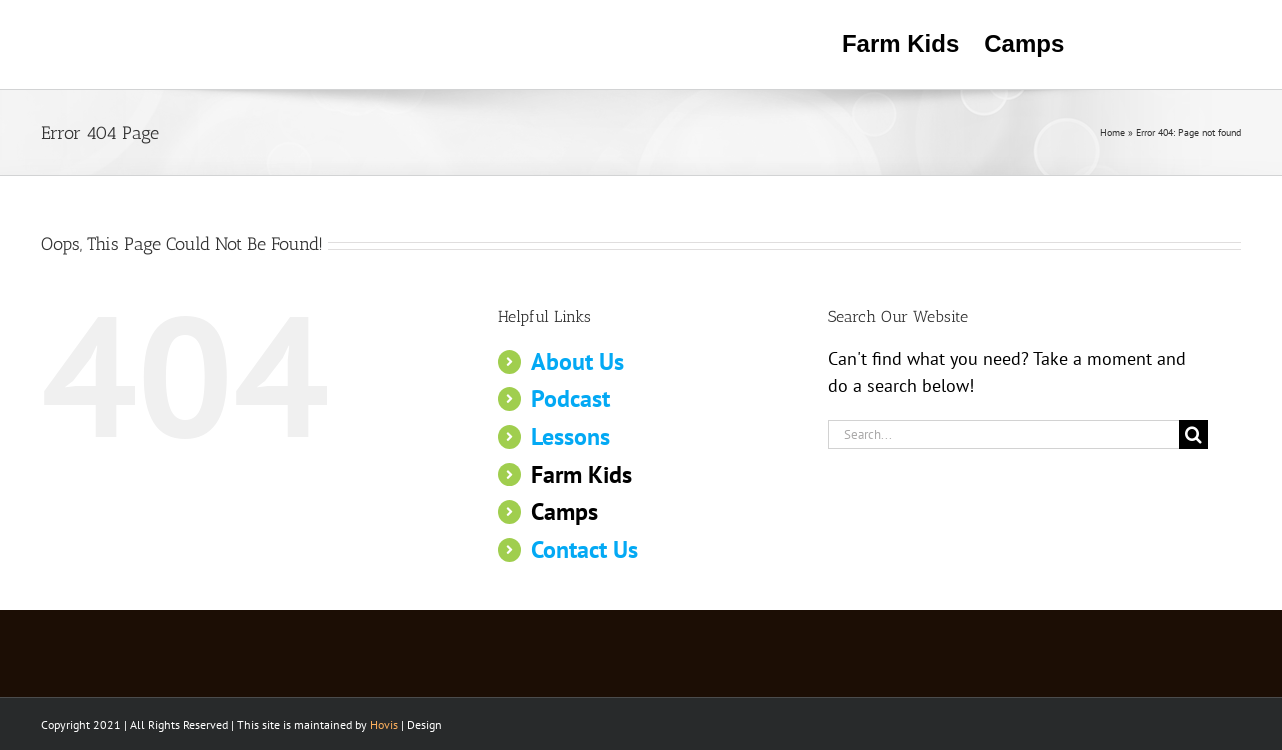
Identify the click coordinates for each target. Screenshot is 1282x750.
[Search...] (1003, 434)
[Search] (1193, 434)
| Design (406, 724)
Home (1112, 132)
